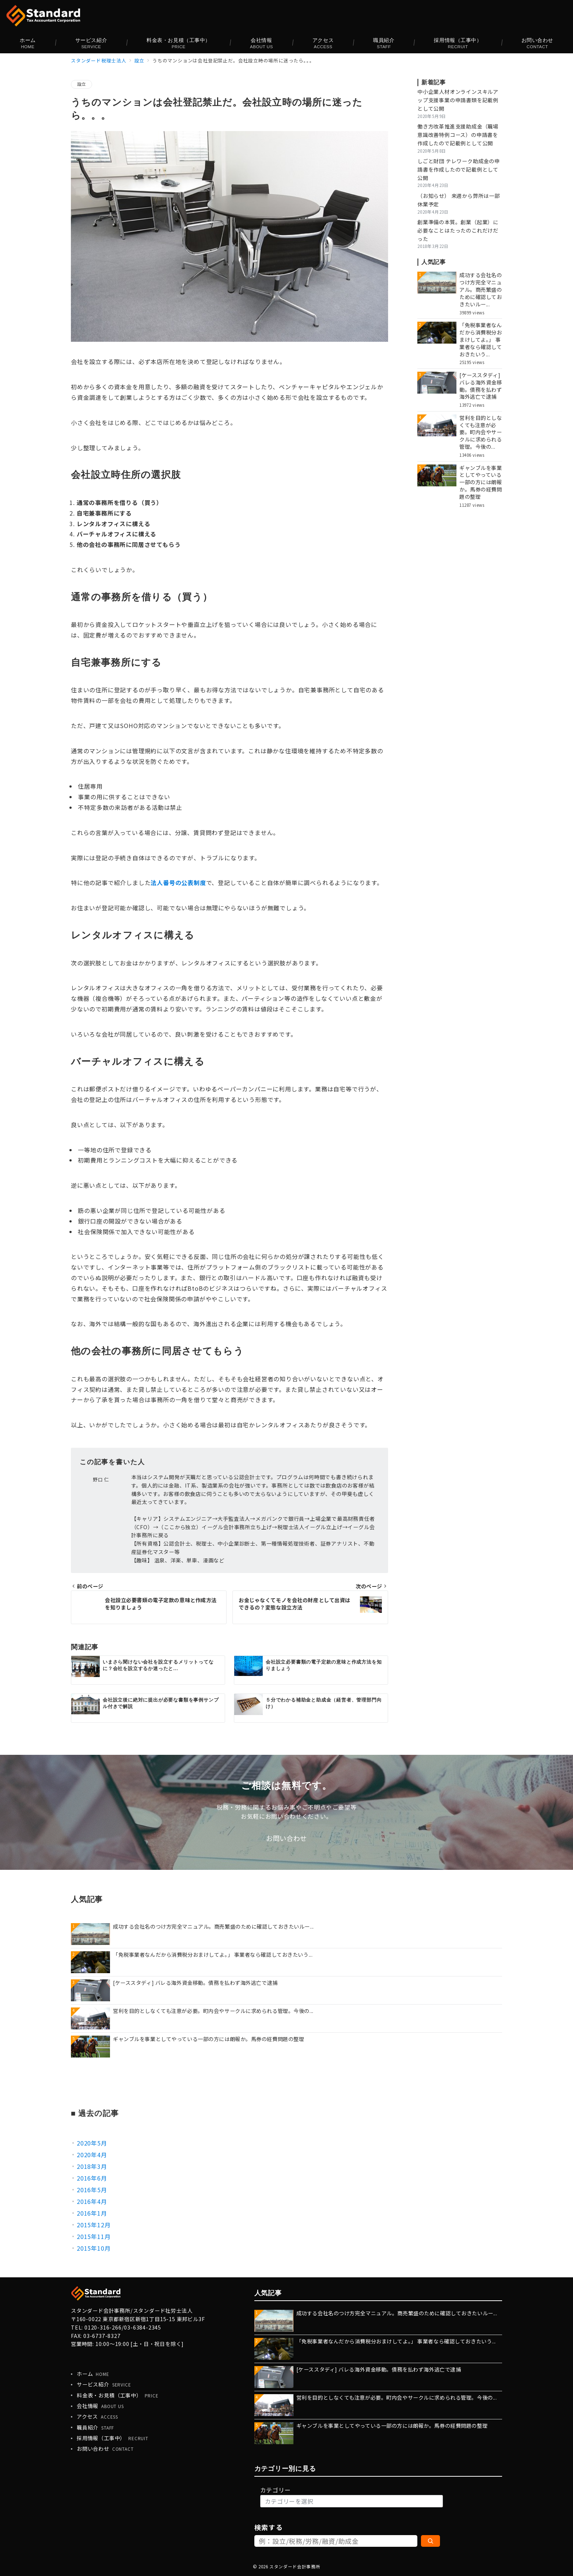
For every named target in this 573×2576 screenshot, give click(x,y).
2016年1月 (92, 2213)
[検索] (430, 2541)
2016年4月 (92, 2201)
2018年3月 (92, 2166)
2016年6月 (92, 2178)
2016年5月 (92, 2189)
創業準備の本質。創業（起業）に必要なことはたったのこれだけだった (457, 230)
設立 (81, 84)
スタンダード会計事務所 (294, 2566)
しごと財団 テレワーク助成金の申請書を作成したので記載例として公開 (458, 169)
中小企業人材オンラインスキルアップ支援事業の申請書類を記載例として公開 (457, 100)
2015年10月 (93, 2248)
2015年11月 (93, 2236)
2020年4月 (92, 2154)
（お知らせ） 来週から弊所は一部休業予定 (458, 200)
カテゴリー (275, 2489)
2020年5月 (92, 2143)
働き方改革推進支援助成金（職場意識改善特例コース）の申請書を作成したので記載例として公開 (457, 135)
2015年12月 (93, 2224)
